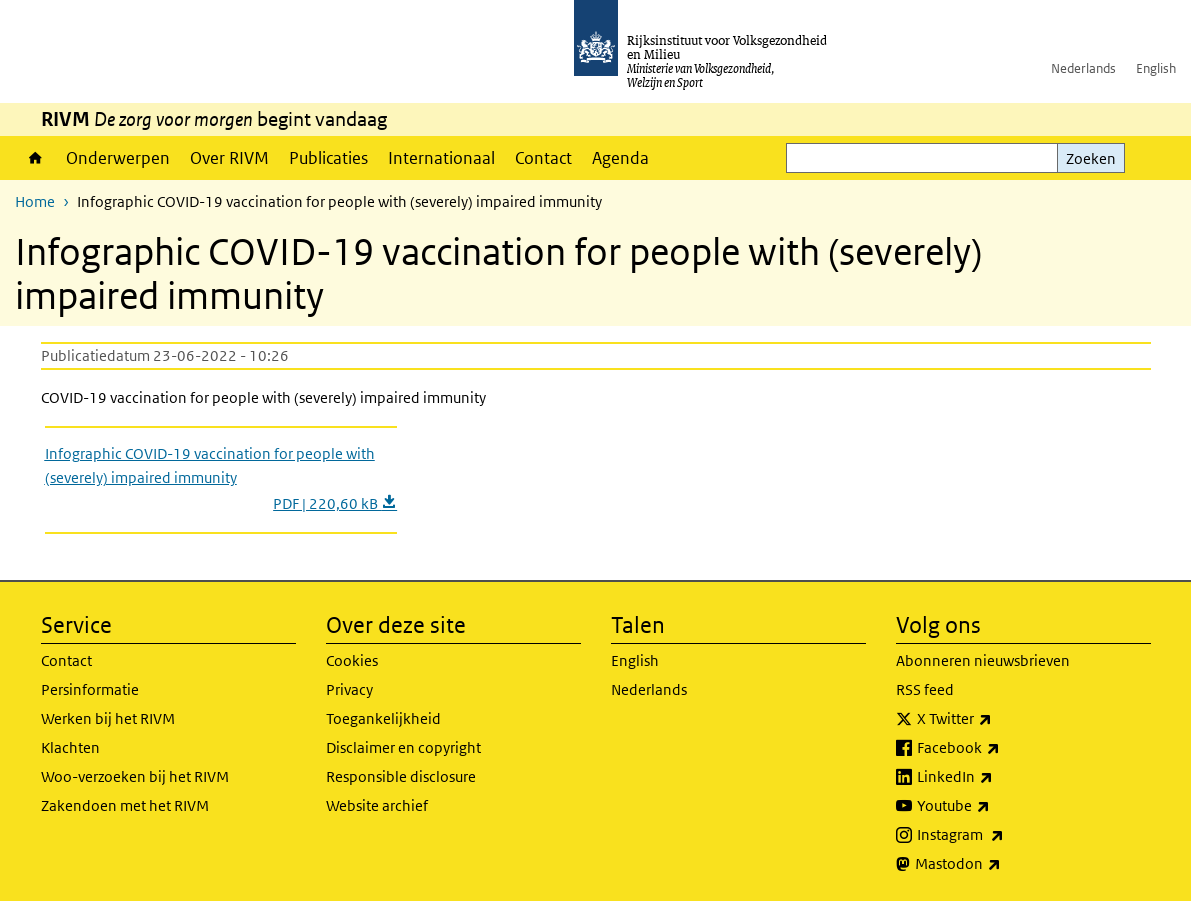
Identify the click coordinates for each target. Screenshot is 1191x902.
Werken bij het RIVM (108, 718)
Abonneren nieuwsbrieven (983, 660)
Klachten (70, 747)
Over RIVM (229, 158)
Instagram (1004, 835)
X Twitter (998, 719)
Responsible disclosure (401, 776)
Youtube (997, 806)
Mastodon (1002, 864)
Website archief (377, 805)
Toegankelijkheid (383, 718)
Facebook (1002, 748)
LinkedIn (999, 777)
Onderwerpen (118, 158)
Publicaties (328, 158)
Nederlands (1083, 68)
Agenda (620, 158)
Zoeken (1091, 158)
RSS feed (925, 689)
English (1156, 68)
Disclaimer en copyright (403, 747)
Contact (543, 158)
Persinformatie (90, 689)
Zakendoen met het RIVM (125, 805)
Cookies (352, 660)
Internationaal (441, 158)
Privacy (349, 689)
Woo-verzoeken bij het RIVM (135, 776)
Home (35, 158)
